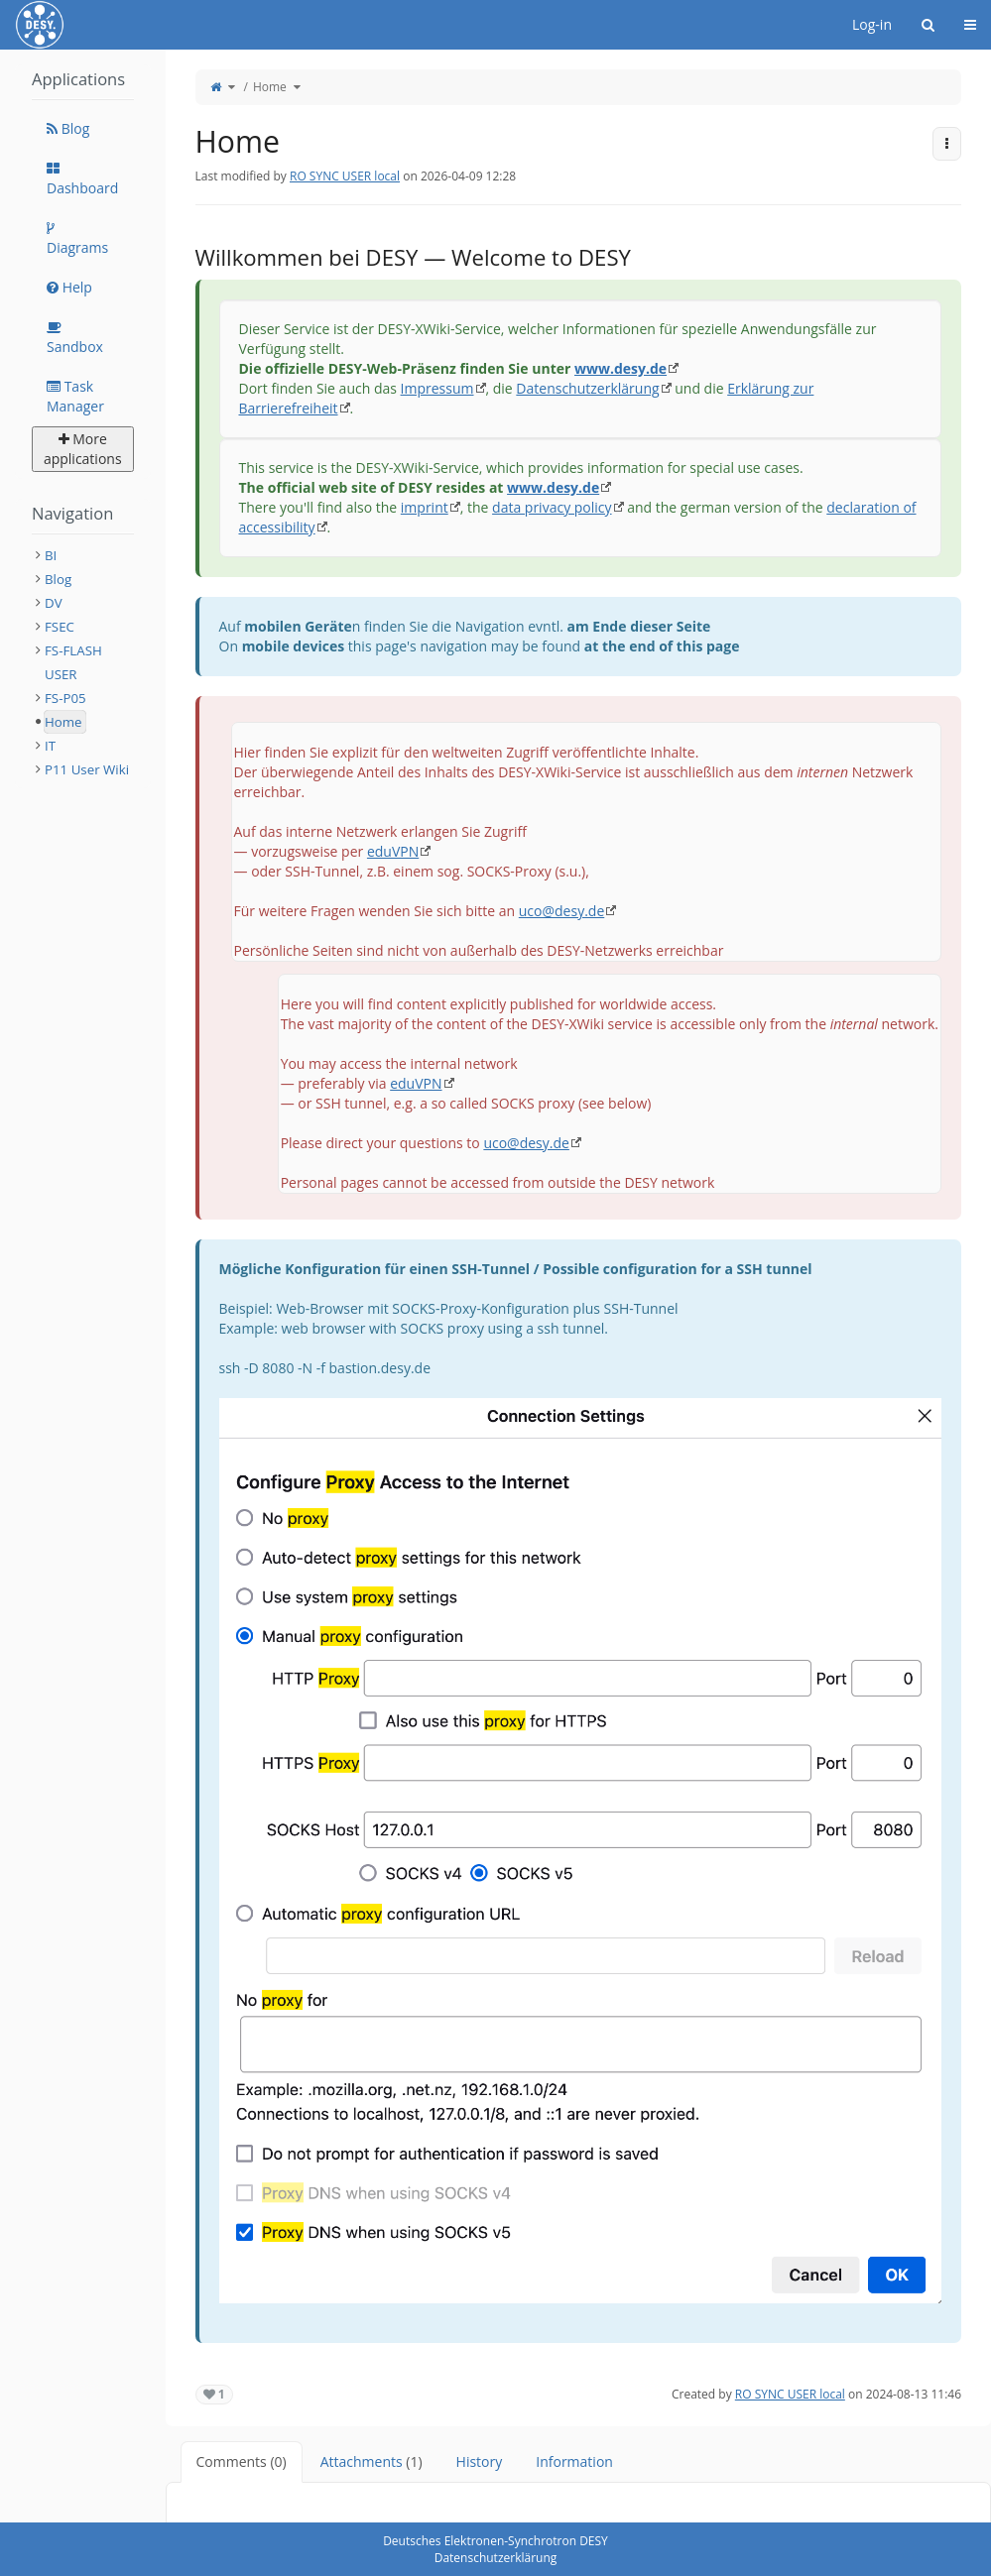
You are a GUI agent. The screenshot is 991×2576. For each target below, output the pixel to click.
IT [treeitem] (50, 746)
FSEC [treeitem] (59, 627)
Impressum (437, 388)
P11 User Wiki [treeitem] (87, 769)
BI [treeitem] (51, 555)
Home (270, 86)
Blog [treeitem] (58, 579)
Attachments (371, 2461)
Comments (241, 2461)
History (479, 2461)
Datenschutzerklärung (587, 388)
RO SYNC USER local (345, 176)
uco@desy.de (561, 910)
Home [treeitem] (63, 722)
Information (574, 2461)
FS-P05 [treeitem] (65, 698)
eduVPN (393, 851)
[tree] (83, 662)
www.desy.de (620, 368)
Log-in (872, 24)
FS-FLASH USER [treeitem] (73, 662)
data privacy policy (551, 507)
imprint (424, 507)
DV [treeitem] (53, 603)
